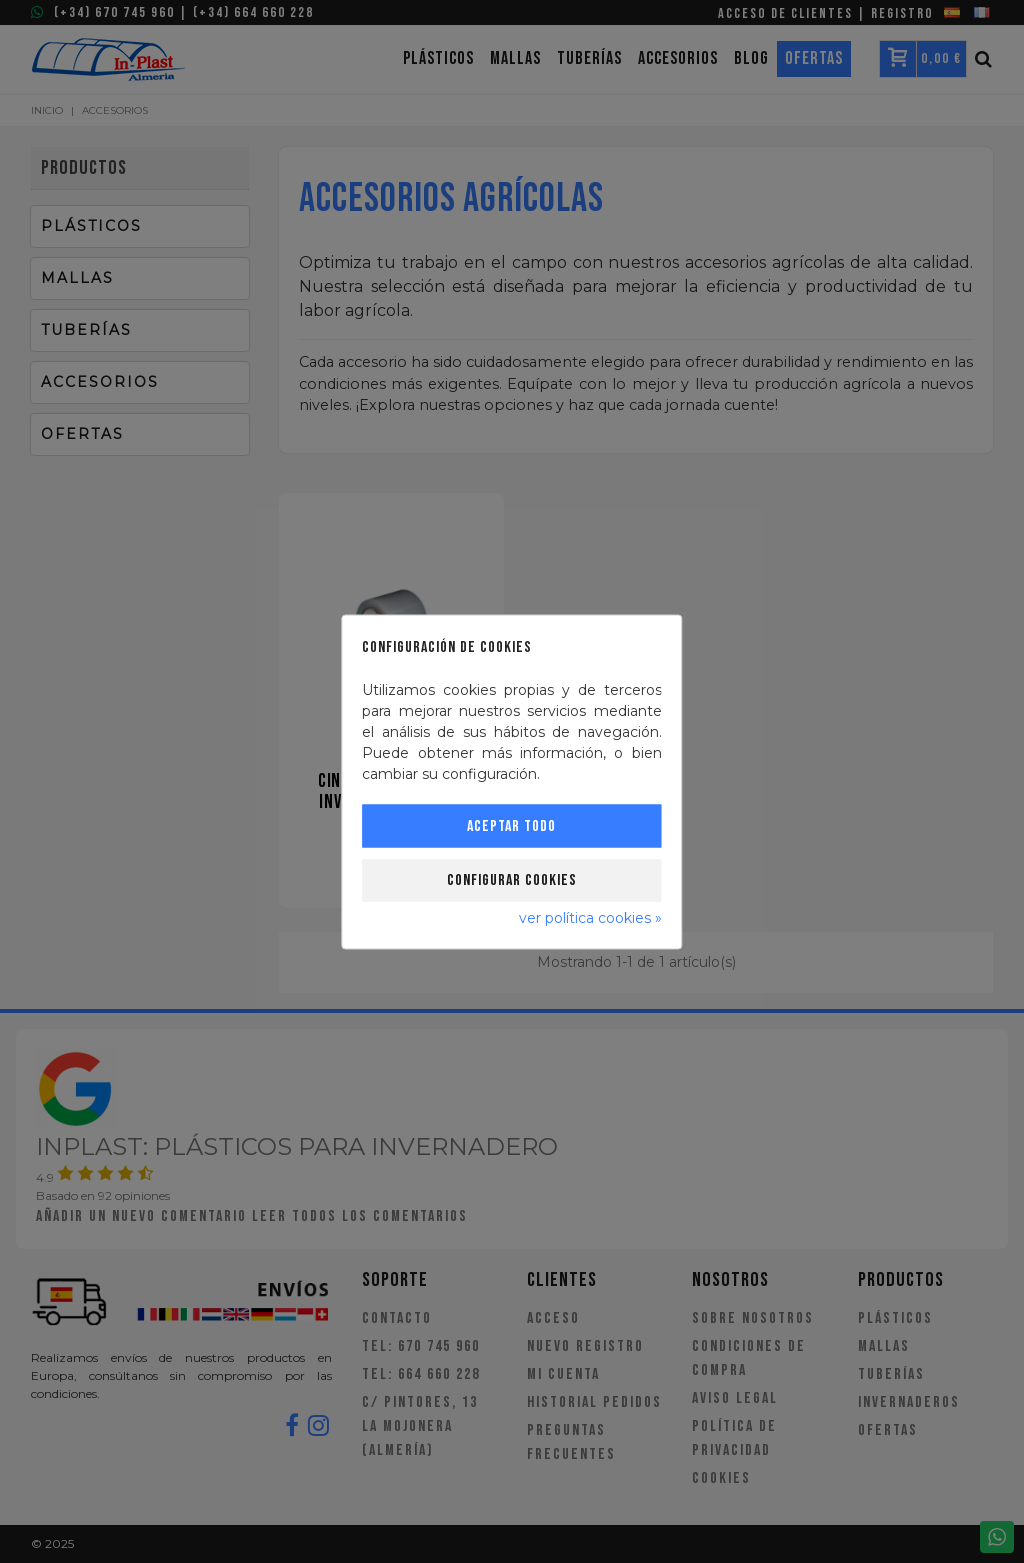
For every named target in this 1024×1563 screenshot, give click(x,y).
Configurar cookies (512, 879)
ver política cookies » (590, 917)
